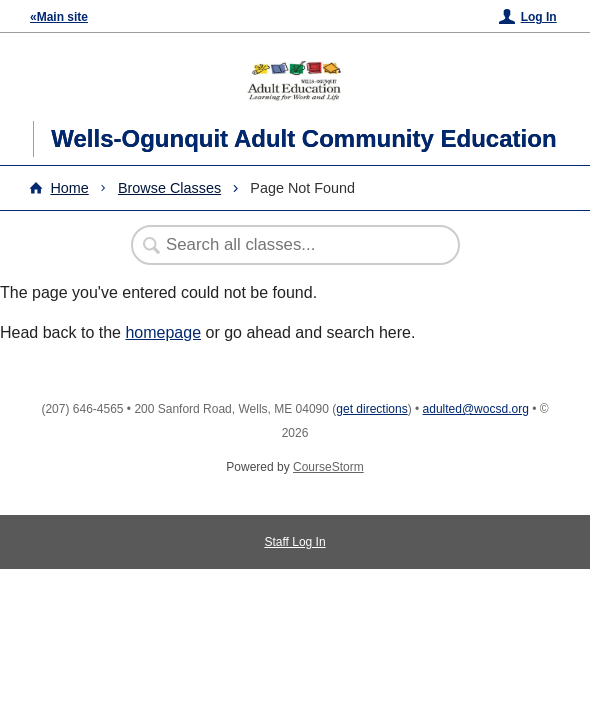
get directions (371, 409)
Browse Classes (169, 188)
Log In (539, 17)
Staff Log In (294, 542)
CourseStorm (328, 467)
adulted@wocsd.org (476, 409)
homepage (163, 332)
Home (69, 188)
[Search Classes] (285, 245)
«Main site (59, 17)
